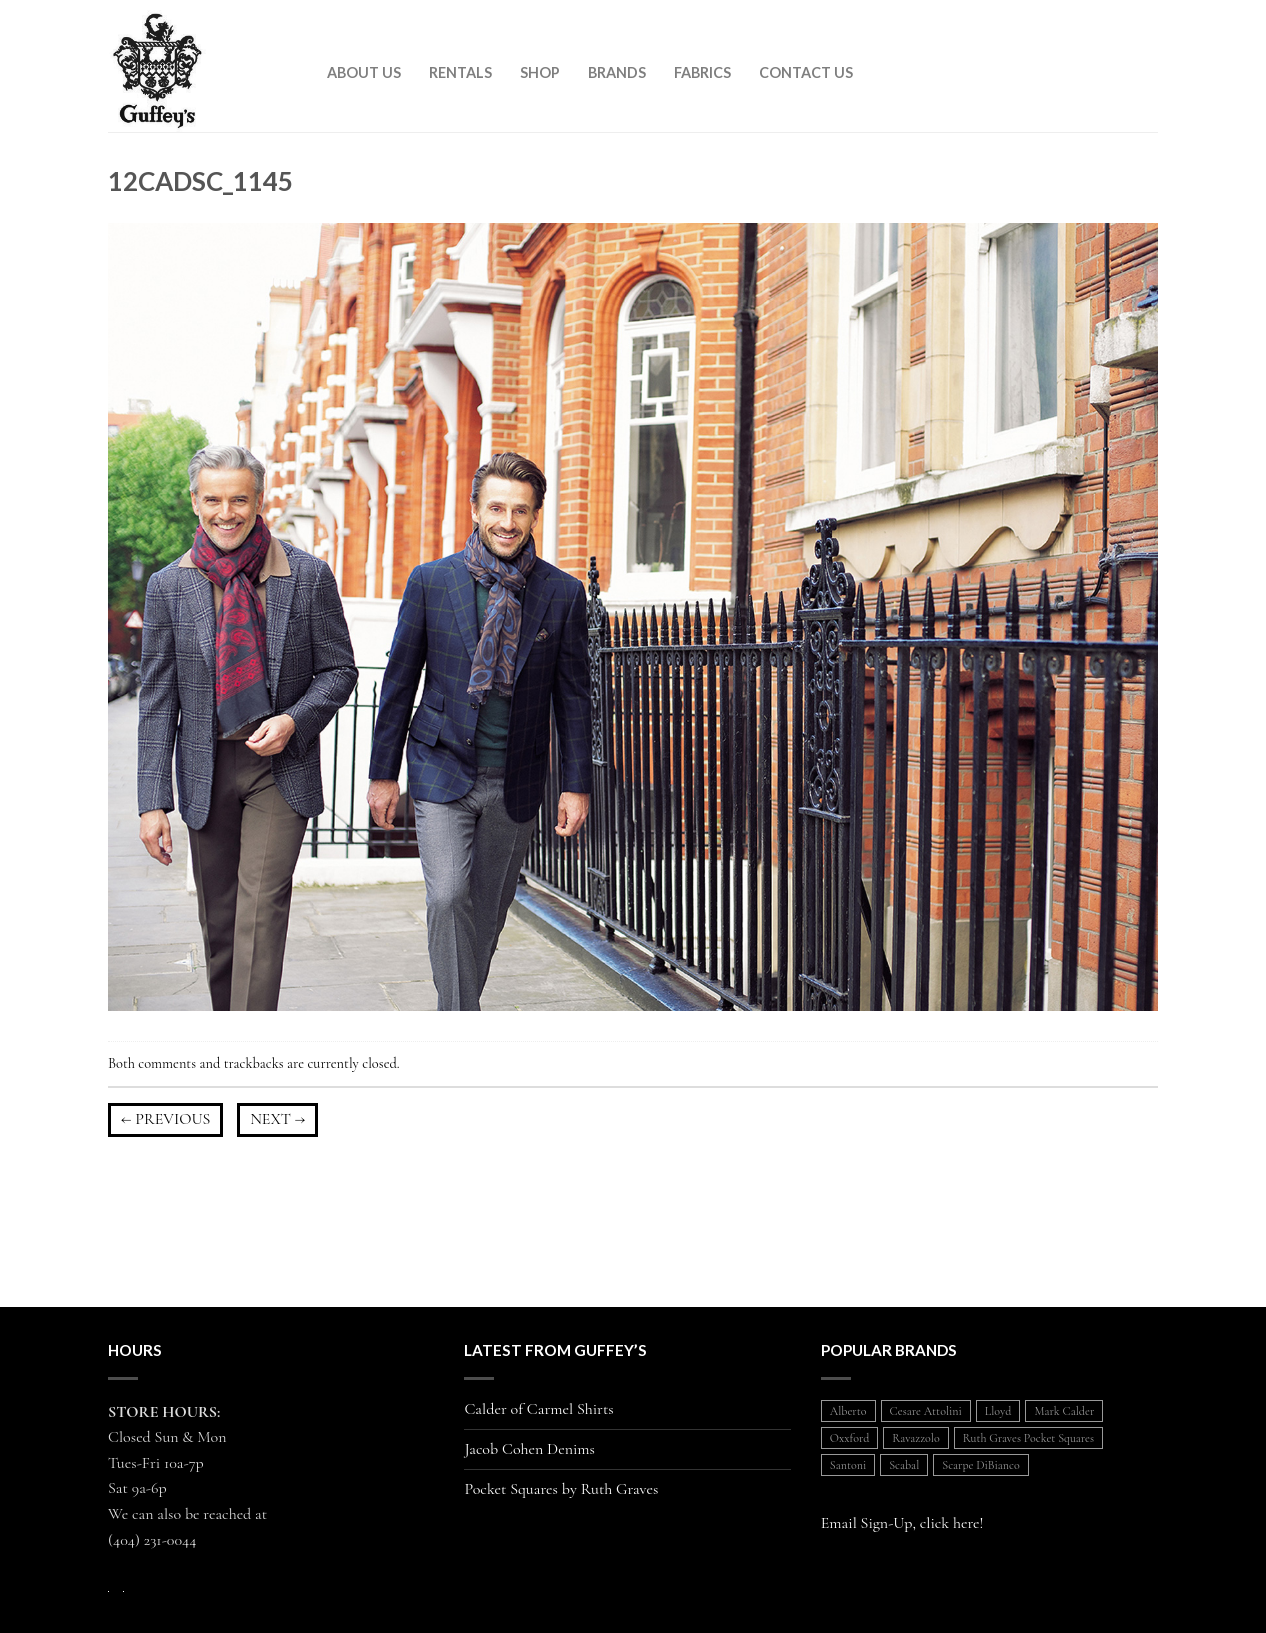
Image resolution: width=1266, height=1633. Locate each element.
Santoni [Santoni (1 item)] (848, 1465)
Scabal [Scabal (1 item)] (904, 1465)
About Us (364, 72)
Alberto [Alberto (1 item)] (848, 1411)
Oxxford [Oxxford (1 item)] (850, 1438)
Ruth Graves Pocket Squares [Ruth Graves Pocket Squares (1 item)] (1028, 1438)
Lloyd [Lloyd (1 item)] (998, 1411)
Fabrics (702, 72)
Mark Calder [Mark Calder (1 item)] (1064, 1411)
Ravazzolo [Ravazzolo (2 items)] (915, 1438)
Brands (617, 72)
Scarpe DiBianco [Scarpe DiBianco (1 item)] (980, 1465)
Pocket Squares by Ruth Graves (561, 1489)
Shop (540, 72)
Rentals (460, 72)
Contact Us (806, 72)
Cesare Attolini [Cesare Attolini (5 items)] (926, 1411)
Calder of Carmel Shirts (538, 1409)
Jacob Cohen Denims (529, 1449)
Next (277, 1119)
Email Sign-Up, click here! (902, 1523)
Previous (165, 1119)
